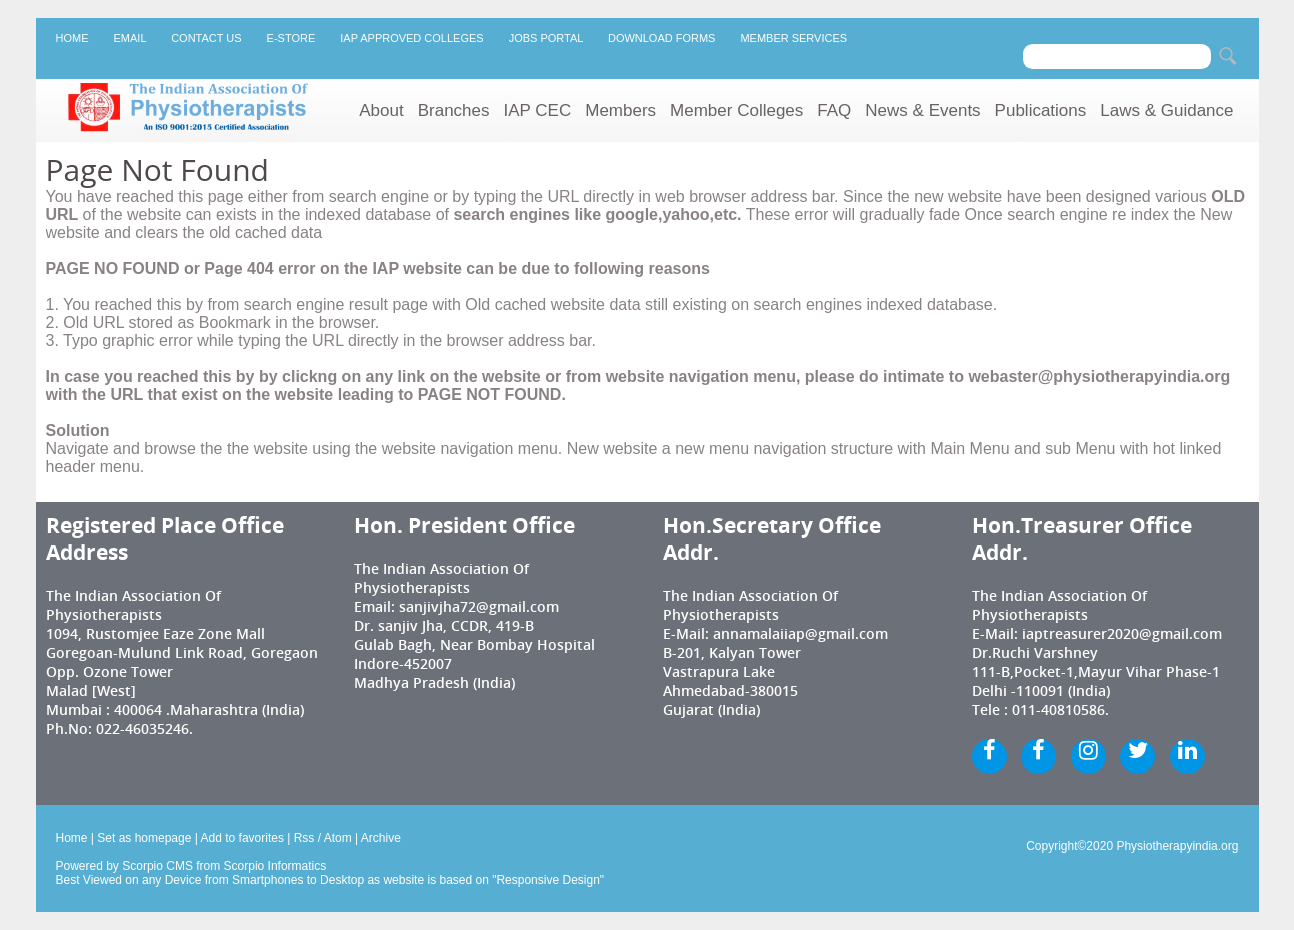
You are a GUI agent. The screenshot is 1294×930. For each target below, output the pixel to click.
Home (72, 38)
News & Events (922, 110)
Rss (304, 838)
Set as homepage (144, 838)
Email (130, 38)
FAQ (834, 110)
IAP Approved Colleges (411, 38)
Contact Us (206, 38)
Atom (338, 838)
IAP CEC (538, 110)
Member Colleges (736, 110)
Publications (1041, 110)
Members (620, 110)
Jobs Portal (546, 38)
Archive (381, 838)
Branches (454, 110)
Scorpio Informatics (275, 866)
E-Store (291, 38)
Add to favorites (242, 838)
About (381, 110)
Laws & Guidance (1166, 110)
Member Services (793, 38)
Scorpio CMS (157, 866)
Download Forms (661, 38)
